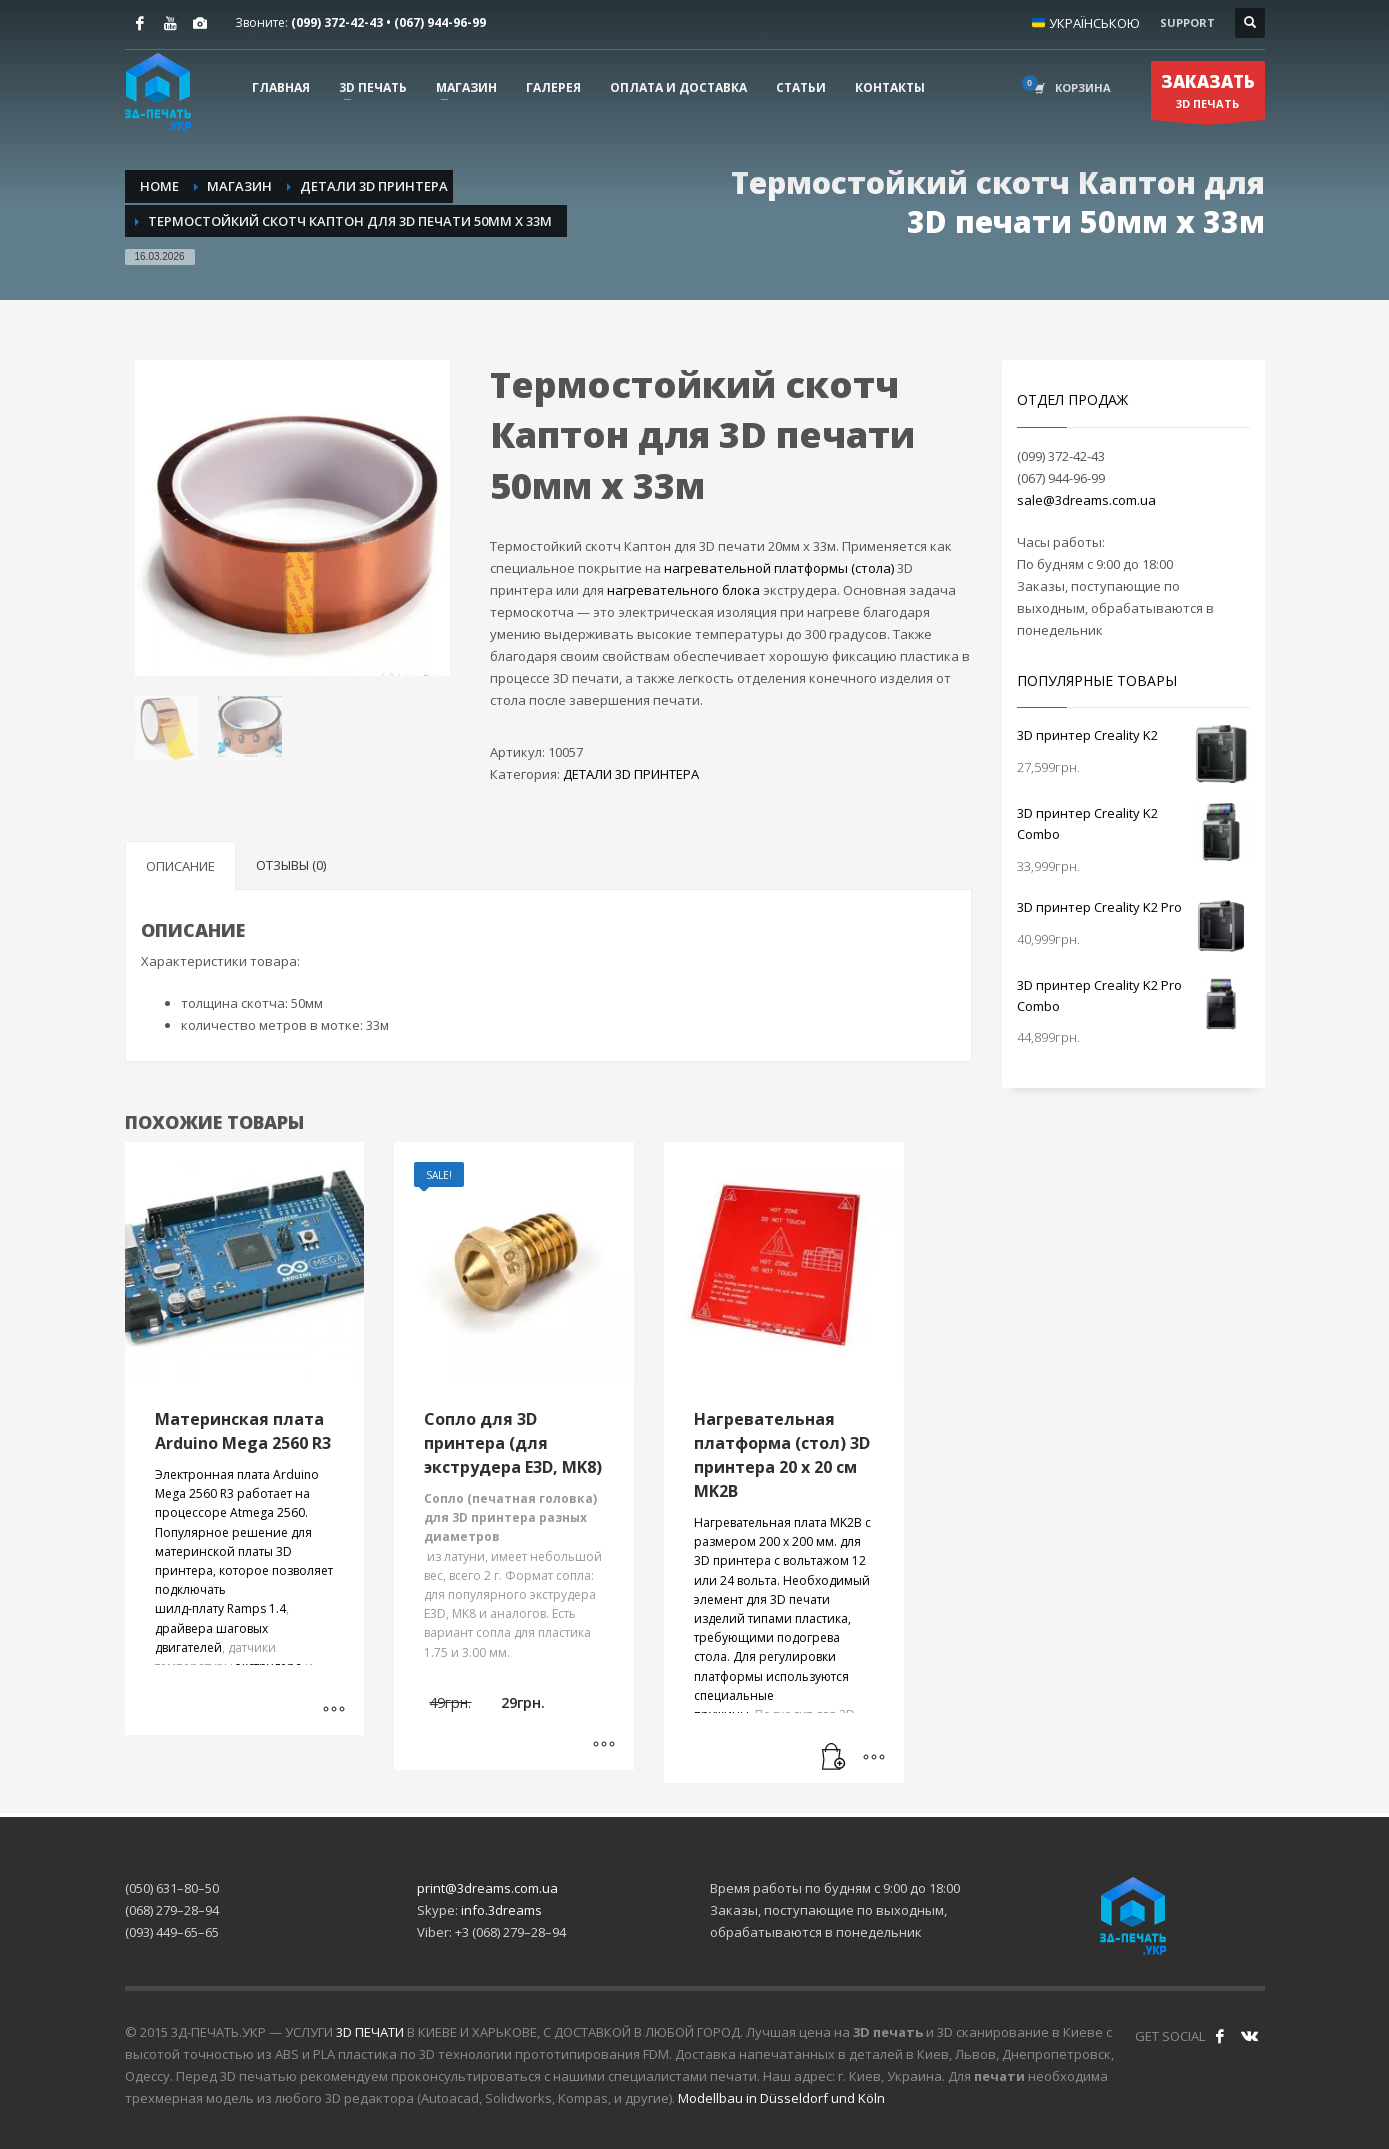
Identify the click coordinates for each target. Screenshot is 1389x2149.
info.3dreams (501, 1910)
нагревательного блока (683, 590)
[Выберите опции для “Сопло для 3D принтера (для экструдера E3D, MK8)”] (604, 1745)
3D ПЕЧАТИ (370, 2032)
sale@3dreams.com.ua (1086, 500)
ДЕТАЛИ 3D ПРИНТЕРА (631, 774)
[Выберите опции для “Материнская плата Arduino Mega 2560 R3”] (334, 1710)
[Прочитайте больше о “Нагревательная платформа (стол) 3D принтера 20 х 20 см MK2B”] (834, 1758)
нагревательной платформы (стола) (779, 568)
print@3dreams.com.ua (487, 1888)
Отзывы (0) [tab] (291, 865)
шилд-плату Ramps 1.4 (220, 1608)
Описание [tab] (180, 866)
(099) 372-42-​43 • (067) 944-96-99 (388, 22)
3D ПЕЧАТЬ (1208, 95)
